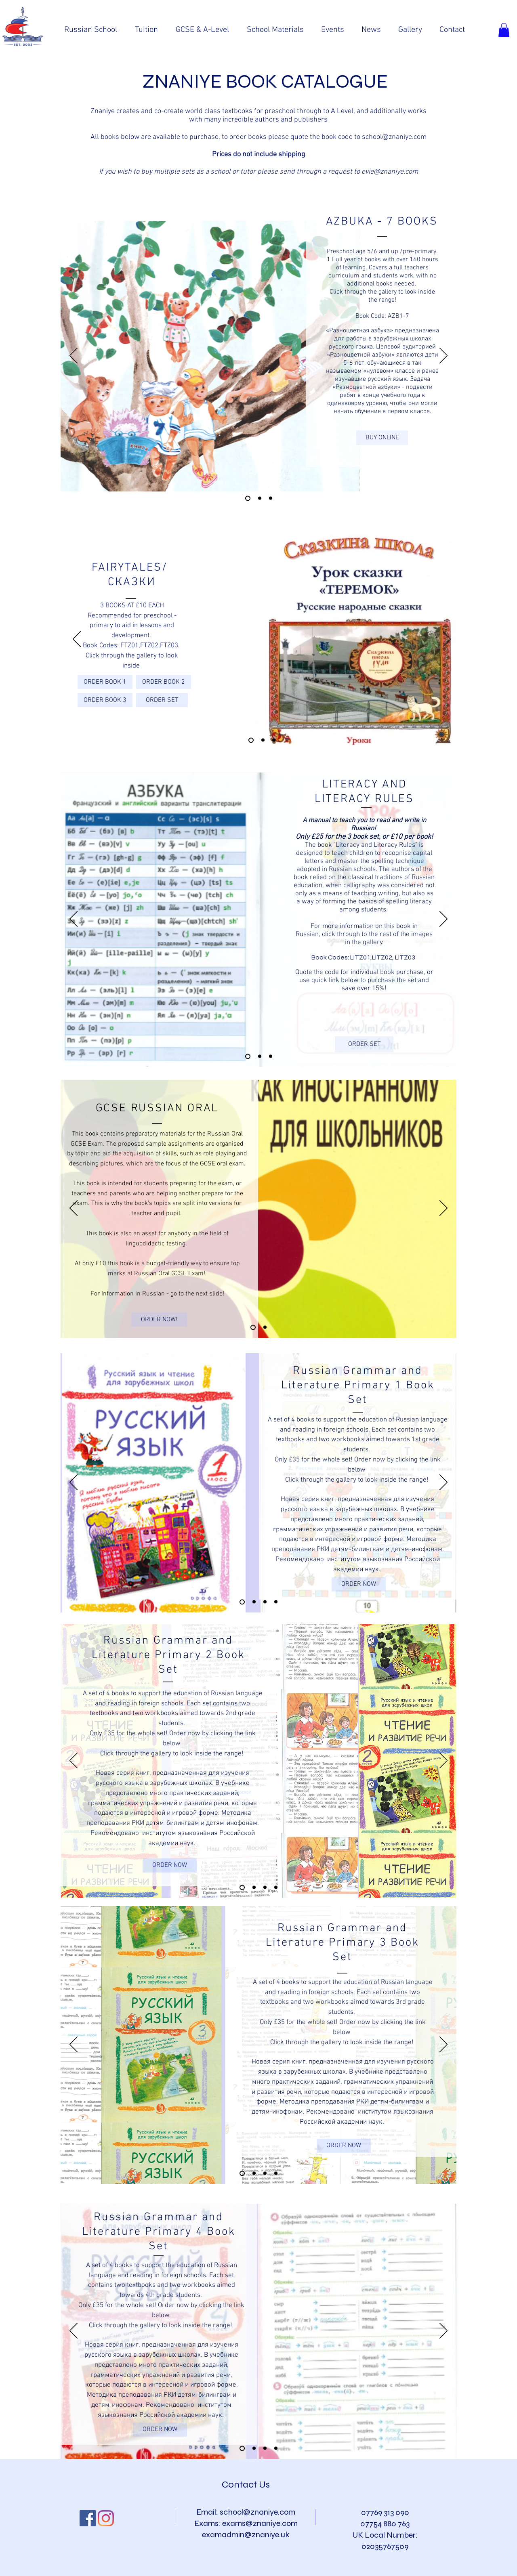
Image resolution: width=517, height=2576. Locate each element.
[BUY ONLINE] (382, 437)
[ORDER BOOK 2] (163, 682)
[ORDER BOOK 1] (105, 682)
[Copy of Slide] (275, 2448)
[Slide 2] (263, 740)
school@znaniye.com (394, 137)
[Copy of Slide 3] (275, 1602)
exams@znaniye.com (260, 2523)
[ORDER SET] (162, 700)
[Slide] (242, 2448)
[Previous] (73, 356)
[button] (504, 30)
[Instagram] (106, 2518)
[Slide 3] (247, 498)
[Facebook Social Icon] (88, 2518)
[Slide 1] (251, 740)
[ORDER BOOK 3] (105, 700)
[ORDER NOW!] (159, 1319)
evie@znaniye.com (389, 172)
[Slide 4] (259, 498)
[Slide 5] (270, 498)
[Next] (443, 356)
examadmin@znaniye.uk (246, 2535)
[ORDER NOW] (359, 1584)
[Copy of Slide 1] (247, 1056)
